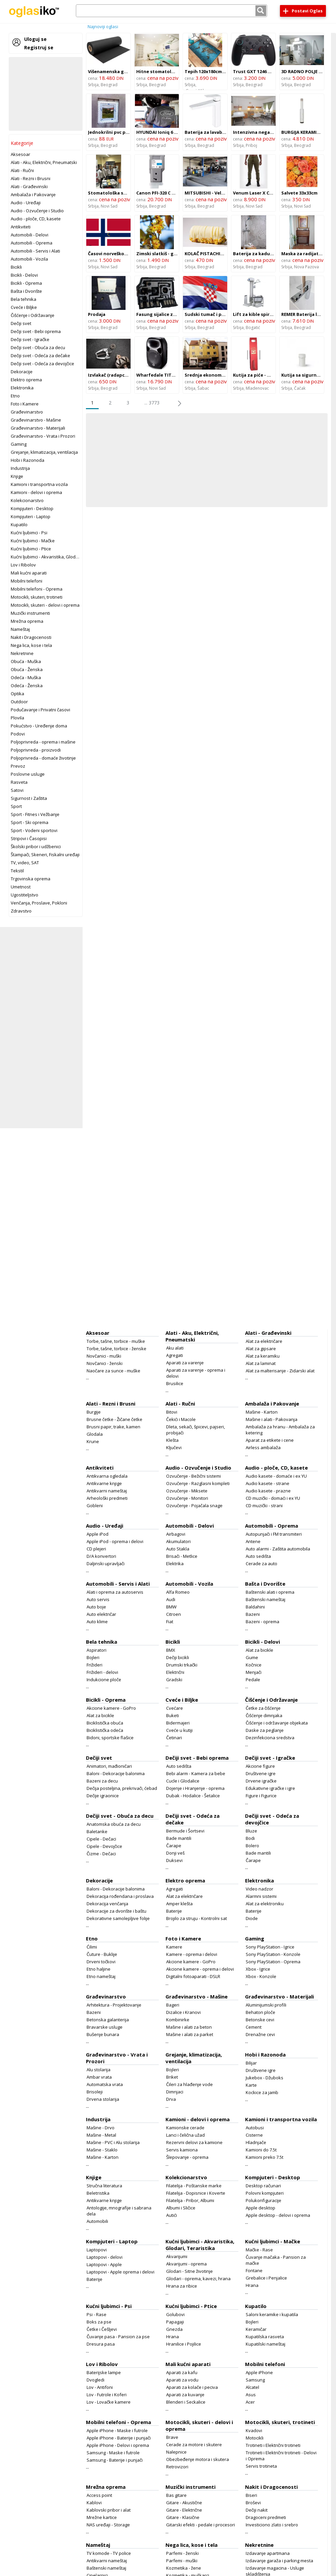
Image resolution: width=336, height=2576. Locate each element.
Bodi (250, 1838)
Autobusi (255, 2128)
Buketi (172, 1715)
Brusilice (174, 1383)
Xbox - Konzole (261, 1976)
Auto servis (98, 1599)
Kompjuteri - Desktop (32, 508)
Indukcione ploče (104, 1680)
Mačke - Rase (259, 2250)
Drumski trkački (181, 1665)
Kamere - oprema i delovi (191, 1954)
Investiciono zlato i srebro (272, 2525)
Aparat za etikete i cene (270, 1440)
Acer (250, 2402)
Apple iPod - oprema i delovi (115, 1541)
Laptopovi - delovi (105, 2257)
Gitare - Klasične (182, 2517)
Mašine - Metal (101, 2135)
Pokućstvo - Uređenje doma (39, 726)
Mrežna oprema (27, 621)
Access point (99, 2495)
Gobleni (95, 1505)
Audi (170, 1599)
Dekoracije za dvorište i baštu (116, 1911)
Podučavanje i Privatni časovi (40, 710)
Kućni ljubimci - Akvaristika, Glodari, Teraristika (58, 557)
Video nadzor (259, 1889)
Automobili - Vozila (29, 259)
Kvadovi (254, 2430)
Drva (171, 2099)
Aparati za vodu (182, 2380)
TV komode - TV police (109, 2553)
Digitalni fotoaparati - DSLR (193, 1976)
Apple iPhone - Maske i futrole (117, 2430)
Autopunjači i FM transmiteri (274, 1534)
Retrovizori (177, 2467)
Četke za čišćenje (263, 1708)
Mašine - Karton (262, 1412)
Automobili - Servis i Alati (35, 251)
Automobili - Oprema (31, 243)
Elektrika (175, 1563)
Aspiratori (96, 1650)
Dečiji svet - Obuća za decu (38, 347)
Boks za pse (99, 2322)
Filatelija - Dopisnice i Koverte (195, 2193)
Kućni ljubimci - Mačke (33, 541)
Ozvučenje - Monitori (187, 1498)
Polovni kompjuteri (265, 2193)
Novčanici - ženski (105, 1363)
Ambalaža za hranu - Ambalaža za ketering (280, 1430)
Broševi (253, 2503)
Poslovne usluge (28, 774)
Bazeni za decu (102, 1781)
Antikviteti (21, 227)
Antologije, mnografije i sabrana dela (119, 2211)
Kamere (174, 1947)
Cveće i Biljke (24, 307)
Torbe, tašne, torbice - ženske (116, 1349)
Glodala (95, 1434)
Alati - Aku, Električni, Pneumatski (44, 162)
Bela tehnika (23, 299)
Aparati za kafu (181, 2372)
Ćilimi (92, 1947)
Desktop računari (263, 2186)
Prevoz (18, 766)
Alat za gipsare (261, 1349)
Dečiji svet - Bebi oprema (36, 331)
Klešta (172, 1440)
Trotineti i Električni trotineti (273, 2445)
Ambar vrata (99, 2077)
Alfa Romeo (178, 1592)
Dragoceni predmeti (266, 2517)
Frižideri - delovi (102, 1672)
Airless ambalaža (263, 1447)
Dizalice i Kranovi (183, 2012)
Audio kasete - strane (267, 1483)
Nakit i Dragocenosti (31, 637)
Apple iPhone (259, 2372)
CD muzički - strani (264, 1505)
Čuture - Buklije (102, 1954)
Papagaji (175, 2322)
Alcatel (252, 2387)
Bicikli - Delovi (24, 275)
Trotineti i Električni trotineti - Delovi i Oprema (281, 2456)
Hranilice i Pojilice (183, 2344)
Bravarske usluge (105, 2027)
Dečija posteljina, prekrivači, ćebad (122, 1788)
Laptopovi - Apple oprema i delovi (120, 2272)
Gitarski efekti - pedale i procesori (200, 2525)
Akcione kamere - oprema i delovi (200, 1969)
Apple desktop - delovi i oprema (278, 2215)
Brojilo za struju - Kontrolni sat (196, 1918)
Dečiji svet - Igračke (30, 339)
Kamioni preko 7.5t (264, 2157)
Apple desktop (260, 2208)
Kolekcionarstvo (27, 500)
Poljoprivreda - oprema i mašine (43, 742)
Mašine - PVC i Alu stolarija (113, 2142)
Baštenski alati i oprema (270, 1592)
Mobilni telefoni (26, 581)
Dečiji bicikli (177, 1657)
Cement (253, 2027)
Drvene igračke (261, 1781)
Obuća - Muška (26, 661)
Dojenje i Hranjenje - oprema (195, 1788)
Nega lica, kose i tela (31, 645)
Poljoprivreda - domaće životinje (43, 758)
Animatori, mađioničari (109, 1766)
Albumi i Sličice (180, 2208)
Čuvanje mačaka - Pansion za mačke (276, 2260)
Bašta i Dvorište (26, 291)
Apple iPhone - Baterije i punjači (119, 2438)
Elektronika (22, 388)
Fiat (169, 1622)
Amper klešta (179, 1904)
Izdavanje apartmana (268, 2553)
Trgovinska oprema (30, 879)
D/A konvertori (101, 1556)
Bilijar (251, 2063)
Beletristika (98, 2193)
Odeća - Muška (26, 677)
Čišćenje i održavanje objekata (277, 1723)
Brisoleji (95, 2092)
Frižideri (94, 1665)
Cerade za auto (261, 1563)
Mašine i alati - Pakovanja (271, 1419)
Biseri (251, 2495)
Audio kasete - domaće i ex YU (276, 1476)
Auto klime (97, 1622)
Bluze (251, 1831)
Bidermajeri (178, 1723)
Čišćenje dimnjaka (264, 1715)
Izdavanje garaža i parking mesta (279, 2561)
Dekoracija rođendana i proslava (120, 1896)
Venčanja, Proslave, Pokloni (39, 903)
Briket (172, 2077)
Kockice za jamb (262, 2092)
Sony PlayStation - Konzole (273, 1954)
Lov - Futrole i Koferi (107, 2395)
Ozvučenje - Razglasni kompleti (198, 1483)
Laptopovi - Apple (104, 2264)
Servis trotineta (261, 2466)
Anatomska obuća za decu (114, 1824)
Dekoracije (22, 372)
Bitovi (171, 1412)
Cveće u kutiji (179, 1730)
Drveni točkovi (101, 1962)
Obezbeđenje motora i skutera (197, 2459)
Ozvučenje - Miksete (186, 1491)
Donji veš (175, 1853)
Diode (252, 1918)
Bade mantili (178, 1838)
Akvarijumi (176, 2256)
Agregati (174, 1355)
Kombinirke (177, 2020)
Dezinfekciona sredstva (270, 1738)
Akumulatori (178, 1541)
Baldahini (255, 1607)
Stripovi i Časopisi (29, 838)
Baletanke (97, 1831)
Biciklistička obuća (105, 1723)
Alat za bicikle (259, 1650)
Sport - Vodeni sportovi (34, 830)
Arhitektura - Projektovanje (114, 2005)
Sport (16, 806)
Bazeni (253, 1614)
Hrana (252, 2285)
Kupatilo (19, 525)
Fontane (254, 2270)
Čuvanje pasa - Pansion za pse (118, 2337)
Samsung (255, 2380)
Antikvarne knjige (104, 1483)
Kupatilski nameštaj (265, 2344)
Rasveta (19, 782)
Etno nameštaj (101, 1976)
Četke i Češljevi (102, 2329)
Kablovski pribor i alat (109, 2510)
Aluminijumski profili (266, 2005)
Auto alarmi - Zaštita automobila (278, 1549)
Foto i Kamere (25, 404)
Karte (251, 2085)
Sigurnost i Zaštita (29, 798)
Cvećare (174, 1708)
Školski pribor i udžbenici (36, 846)
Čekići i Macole (181, 1419)
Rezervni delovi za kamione (194, 2142)
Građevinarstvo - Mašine (36, 420)
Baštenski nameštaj (265, 1599)
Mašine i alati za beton (189, 2027)
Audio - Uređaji (26, 203)
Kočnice (253, 1665)
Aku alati (175, 1348)
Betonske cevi (260, 2020)
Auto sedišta (258, 1556)
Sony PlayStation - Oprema (273, 1962)
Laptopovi (97, 2250)
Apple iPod (97, 1534)
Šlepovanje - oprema (187, 2157)
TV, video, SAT (25, 863)
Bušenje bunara (103, 2034)
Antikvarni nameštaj (107, 1491)
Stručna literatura (104, 2186)
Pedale (253, 1680)
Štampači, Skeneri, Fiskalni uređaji (45, 855)
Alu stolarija (98, 2070)
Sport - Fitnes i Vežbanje (35, 814)
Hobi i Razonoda (27, 460)
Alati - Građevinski (29, 186)
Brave (172, 2437)
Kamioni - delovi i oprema (36, 492)
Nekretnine (22, 653)
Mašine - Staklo (102, 2150)
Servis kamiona (182, 2150)
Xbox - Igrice (258, 1969)
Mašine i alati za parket (189, 2034)
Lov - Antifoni (100, 2387)
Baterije (174, 1911)
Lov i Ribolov (23, 565)
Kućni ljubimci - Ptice (31, 549)
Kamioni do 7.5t (261, 2150)
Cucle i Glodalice (182, 1781)
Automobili (97, 2221)
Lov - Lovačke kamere (109, 2402)
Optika (17, 694)
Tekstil (17, 871)
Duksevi (174, 1860)
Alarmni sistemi (261, 1896)
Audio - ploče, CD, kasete (36, 219)
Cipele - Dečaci (101, 1839)
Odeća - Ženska (27, 685)
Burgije (94, 1412)
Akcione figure (260, 1766)
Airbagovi (175, 1534)
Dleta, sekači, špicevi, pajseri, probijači (195, 1430)
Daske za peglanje (265, 1730)
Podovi (18, 734)
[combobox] (171, 11)
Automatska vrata (105, 2084)
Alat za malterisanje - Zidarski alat (280, 1371)
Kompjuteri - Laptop (30, 516)
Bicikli (16, 267)
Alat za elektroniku (265, 1904)
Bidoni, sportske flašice (110, 1738)
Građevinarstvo (27, 412)
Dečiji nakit (257, 2510)
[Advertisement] (46, 94)
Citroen (173, 1614)
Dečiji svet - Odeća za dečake (40, 355)
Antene (253, 1541)
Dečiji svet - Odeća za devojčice (42, 364)
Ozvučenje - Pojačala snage (194, 1505)
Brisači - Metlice (181, 1556)
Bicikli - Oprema (26, 283)
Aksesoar (20, 154)
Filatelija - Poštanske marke (194, 2186)
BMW (171, 1607)
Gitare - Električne (184, 2510)
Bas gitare (176, 2495)
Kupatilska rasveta (265, 2337)
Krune (93, 1441)
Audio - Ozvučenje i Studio (37, 211)
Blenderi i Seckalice (185, 2402)
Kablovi (94, 2503)
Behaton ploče (260, 2012)
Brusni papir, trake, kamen (113, 1427)
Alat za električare (264, 1341)
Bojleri (93, 1657)
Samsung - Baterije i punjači (115, 2460)
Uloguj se (35, 39)
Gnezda (174, 2329)
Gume (252, 1657)
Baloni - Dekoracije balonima (116, 1773)
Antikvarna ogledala (107, 1476)
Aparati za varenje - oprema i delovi (195, 1373)
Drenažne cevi (260, 2034)
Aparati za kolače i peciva (192, 2387)
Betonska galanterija (108, 2020)
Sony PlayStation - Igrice (270, 1947)
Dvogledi (95, 2380)
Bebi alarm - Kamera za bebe (195, 1773)
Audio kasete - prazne (268, 1491)
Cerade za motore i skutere (194, 2445)
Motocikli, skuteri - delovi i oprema (45, 605)
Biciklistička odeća (105, 1730)
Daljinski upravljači (106, 1563)
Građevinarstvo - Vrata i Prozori (43, 436)
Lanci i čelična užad (185, 2135)
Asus (251, 2395)
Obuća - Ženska (27, 669)
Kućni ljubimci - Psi (29, 533)
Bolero (252, 1846)
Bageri (172, 2005)
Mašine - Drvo (100, 2128)
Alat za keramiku (263, 1356)
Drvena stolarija (103, 2099)
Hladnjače (256, 2142)
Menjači (253, 1672)
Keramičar (256, 2329)
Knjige (17, 476)
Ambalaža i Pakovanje (33, 194)
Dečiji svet (21, 323)
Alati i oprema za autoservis (115, 1592)
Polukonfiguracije (263, 2200)
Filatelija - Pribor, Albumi (190, 2200)
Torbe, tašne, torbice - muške (116, 1341)
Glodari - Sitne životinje (189, 2271)
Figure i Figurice (261, 1796)
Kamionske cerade (185, 2128)
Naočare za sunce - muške (113, 1371)
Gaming (19, 444)
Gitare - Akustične (184, 2503)
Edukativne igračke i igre (270, 1788)
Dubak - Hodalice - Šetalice (193, 1796)
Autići (171, 2215)
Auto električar (101, 1614)
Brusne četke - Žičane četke (114, 1419)
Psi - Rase (96, 2314)
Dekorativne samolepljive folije (118, 1918)
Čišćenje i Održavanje (32, 315)
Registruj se (38, 47)
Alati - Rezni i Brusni (30, 178)
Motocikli (254, 2438)
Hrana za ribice (181, 2286)
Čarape (173, 1846)
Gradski (174, 1680)
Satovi (17, 790)
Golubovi (175, 2314)
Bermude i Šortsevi (185, 1831)
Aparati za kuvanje (185, 2395)
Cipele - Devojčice (104, 1846)
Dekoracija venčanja (107, 1904)
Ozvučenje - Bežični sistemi (193, 1476)
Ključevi (174, 1447)
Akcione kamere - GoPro (111, 1708)
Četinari (174, 1738)
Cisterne (254, 2135)
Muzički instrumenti (30, 613)
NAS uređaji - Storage (108, 2525)
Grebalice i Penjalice (266, 2278)
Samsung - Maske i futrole (113, 2453)
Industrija (20, 468)
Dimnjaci (174, 2092)
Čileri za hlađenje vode (189, 2084)
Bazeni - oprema (262, 1622)
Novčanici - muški (104, 1356)
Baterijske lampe (104, 2372)
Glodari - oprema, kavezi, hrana (198, 2279)
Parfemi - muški (181, 2561)
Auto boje (96, 1607)
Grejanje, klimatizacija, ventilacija (44, 452)
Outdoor (19, 702)
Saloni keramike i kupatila (272, 2314)
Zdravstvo (21, 911)
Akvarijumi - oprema (186, 2264)
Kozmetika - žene (183, 2568)
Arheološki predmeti (107, 1498)
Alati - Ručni (22, 170)
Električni (175, 1672)
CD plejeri (96, 1549)
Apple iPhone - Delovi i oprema (118, 2445)
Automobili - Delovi (29, 235)
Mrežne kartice (102, 2517)
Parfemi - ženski (182, 2553)
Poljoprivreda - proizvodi (36, 750)
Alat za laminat (261, 1363)
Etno (15, 396)
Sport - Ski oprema (29, 822)
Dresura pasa (101, 2344)
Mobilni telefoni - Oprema (36, 589)
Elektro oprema (26, 380)
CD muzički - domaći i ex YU (273, 1498)
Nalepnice (176, 2452)
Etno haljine (98, 1969)
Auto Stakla (177, 1549)
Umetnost (21, 887)
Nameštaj (20, 629)
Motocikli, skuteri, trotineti (36, 597)
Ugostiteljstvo (24, 895)
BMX (170, 1650)
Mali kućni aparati (29, 573)
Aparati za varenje (185, 1363)
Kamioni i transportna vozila (39, 484)
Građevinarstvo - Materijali (38, 428)
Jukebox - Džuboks (264, 2078)
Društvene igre (261, 1773)
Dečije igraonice (103, 1796)
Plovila (17, 718)
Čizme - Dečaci (101, 1854)
